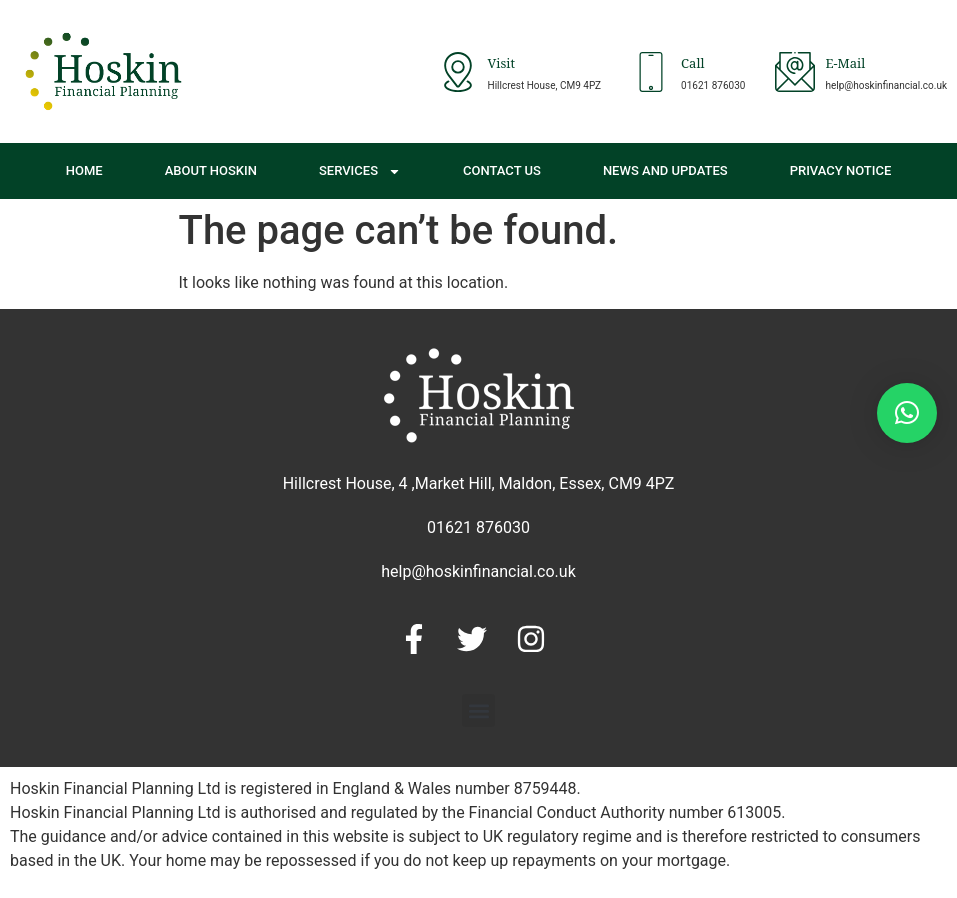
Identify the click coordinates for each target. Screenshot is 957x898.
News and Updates (665, 170)
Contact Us (502, 170)
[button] (478, 710)
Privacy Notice (841, 170)
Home (84, 170)
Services (360, 171)
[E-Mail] (795, 72)
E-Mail (845, 65)
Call (692, 65)
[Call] (651, 72)
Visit (502, 65)
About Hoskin (211, 170)
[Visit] (458, 72)
